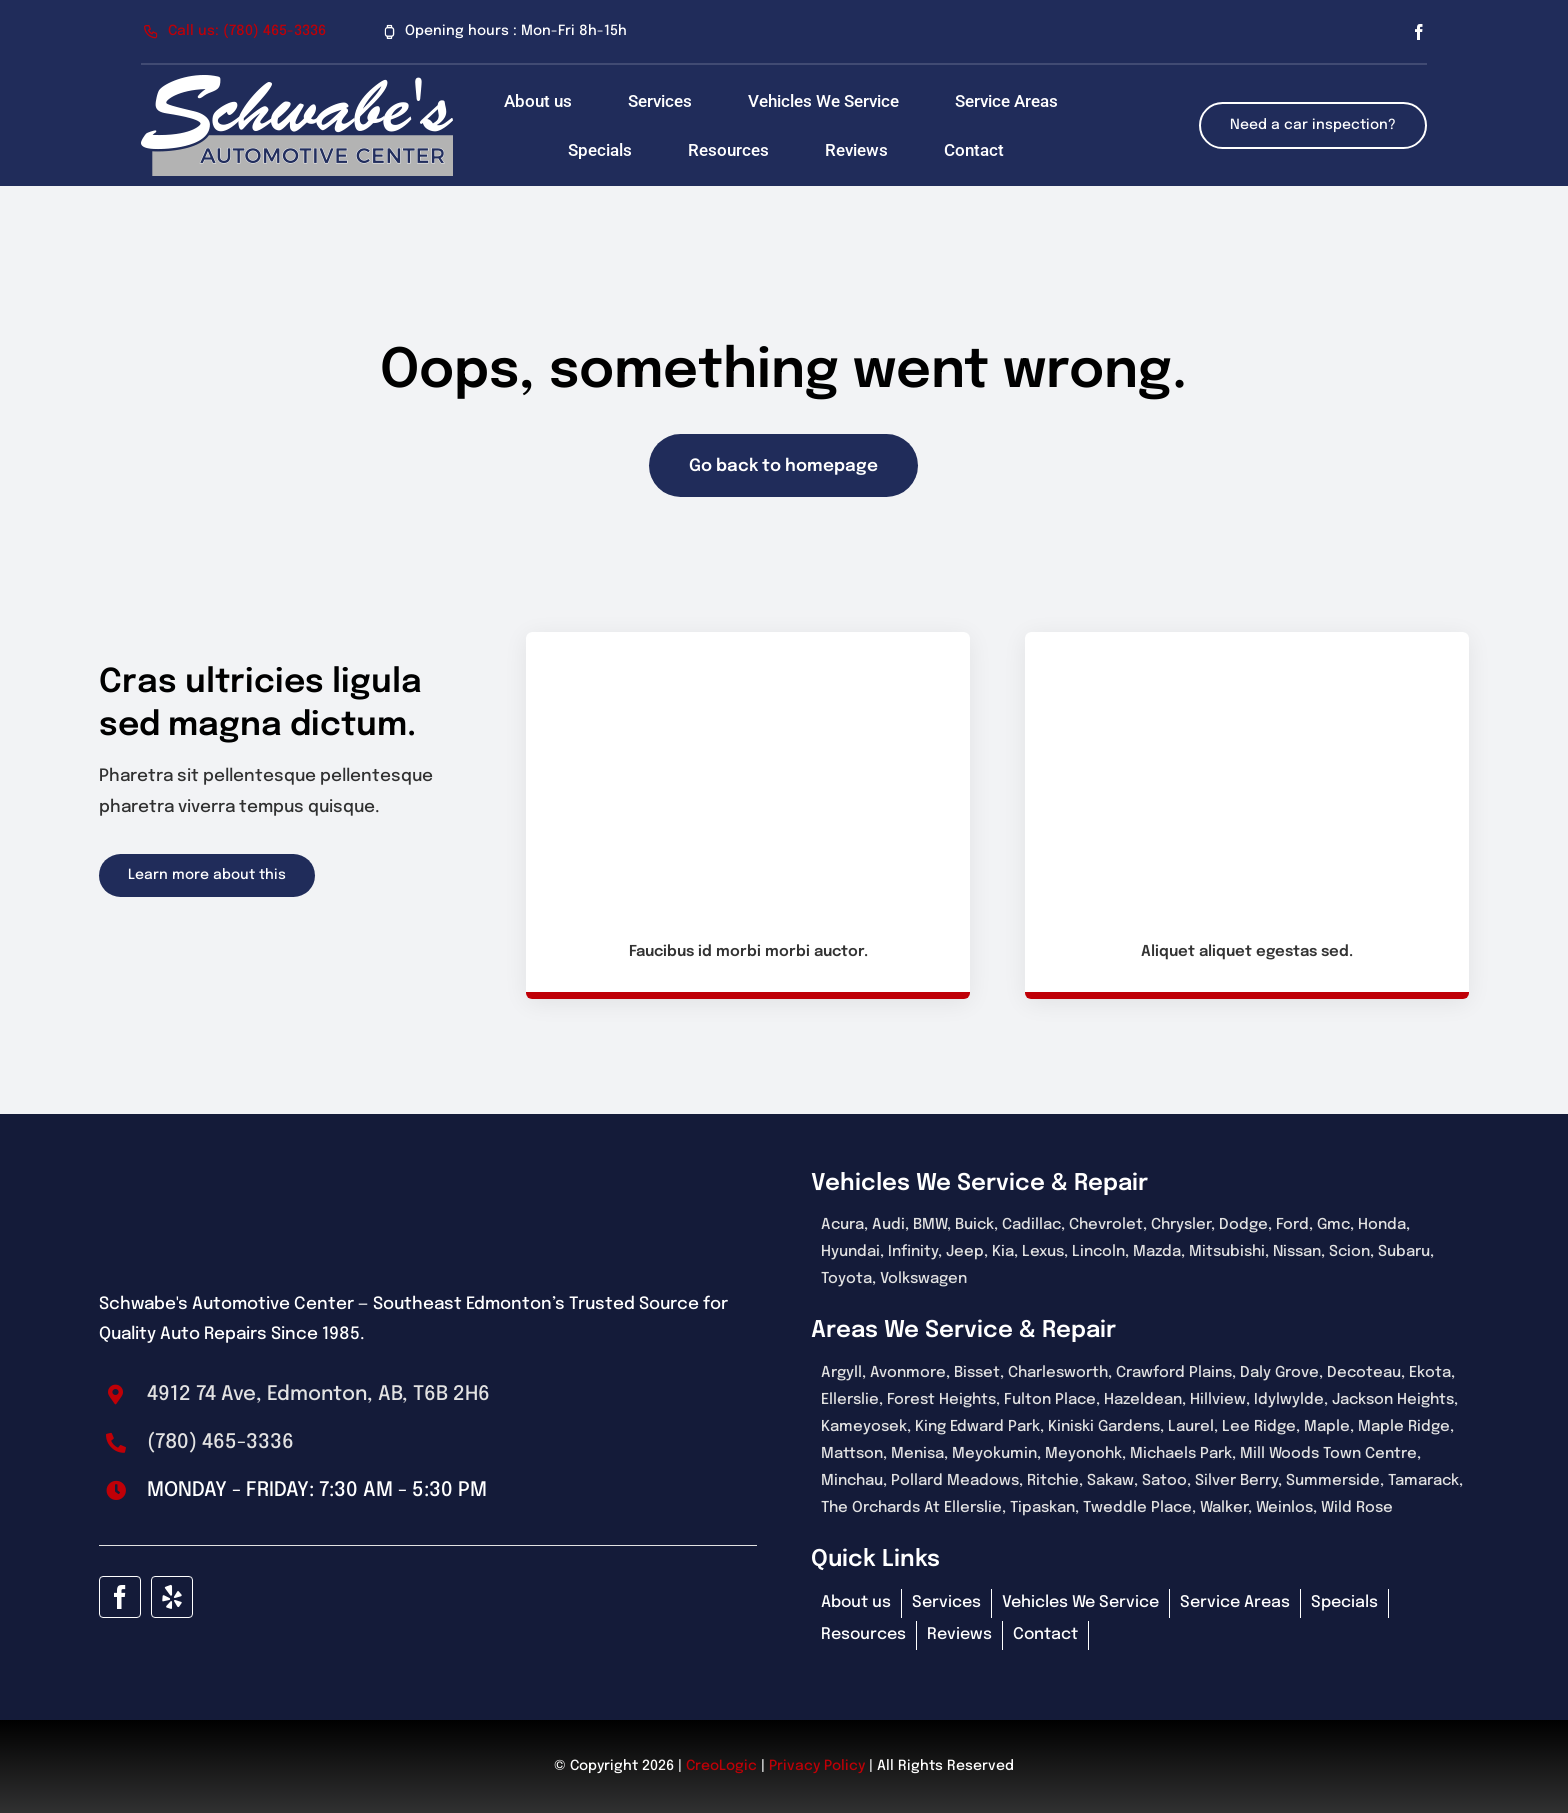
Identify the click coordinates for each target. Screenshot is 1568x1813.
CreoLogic (721, 1766)
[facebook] (1419, 32)
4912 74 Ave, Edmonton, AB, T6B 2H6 (318, 1394)
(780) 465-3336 (220, 1442)
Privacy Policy (817, 1766)
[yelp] (172, 1597)
